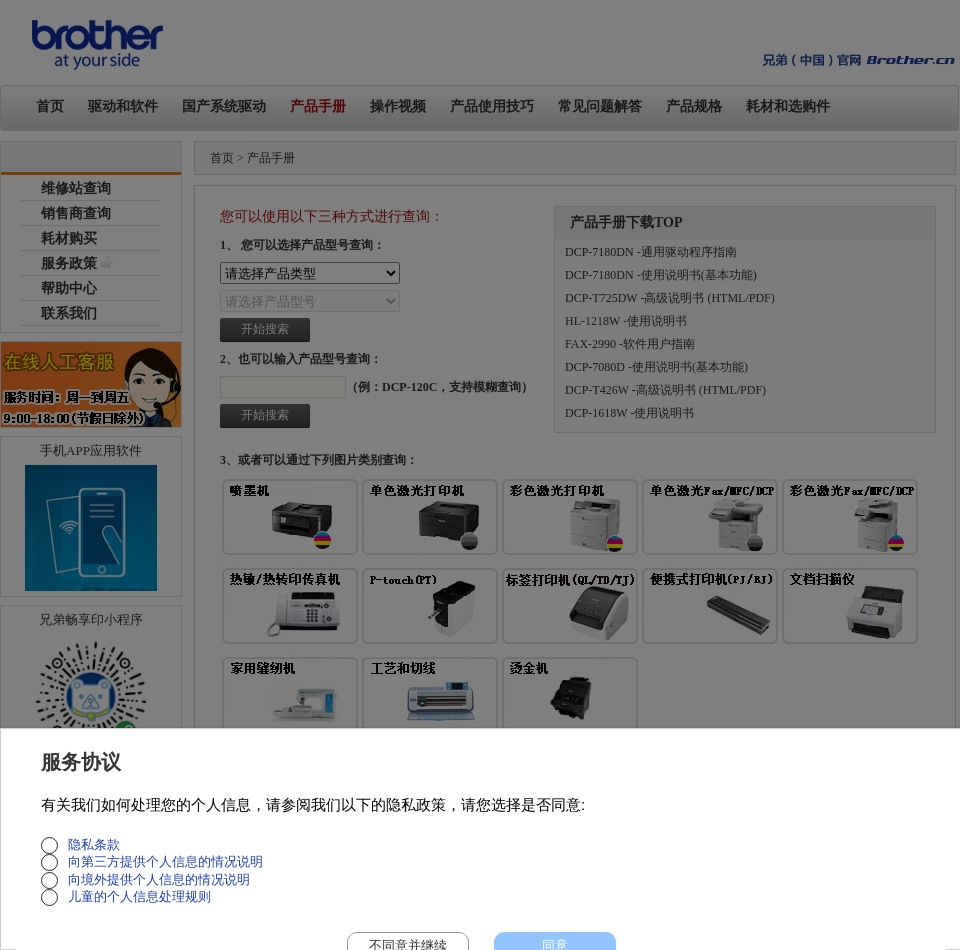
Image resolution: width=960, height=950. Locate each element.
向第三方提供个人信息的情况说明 (165, 862)
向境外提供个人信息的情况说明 (159, 880)
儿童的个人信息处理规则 (139, 897)
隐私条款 (94, 845)
